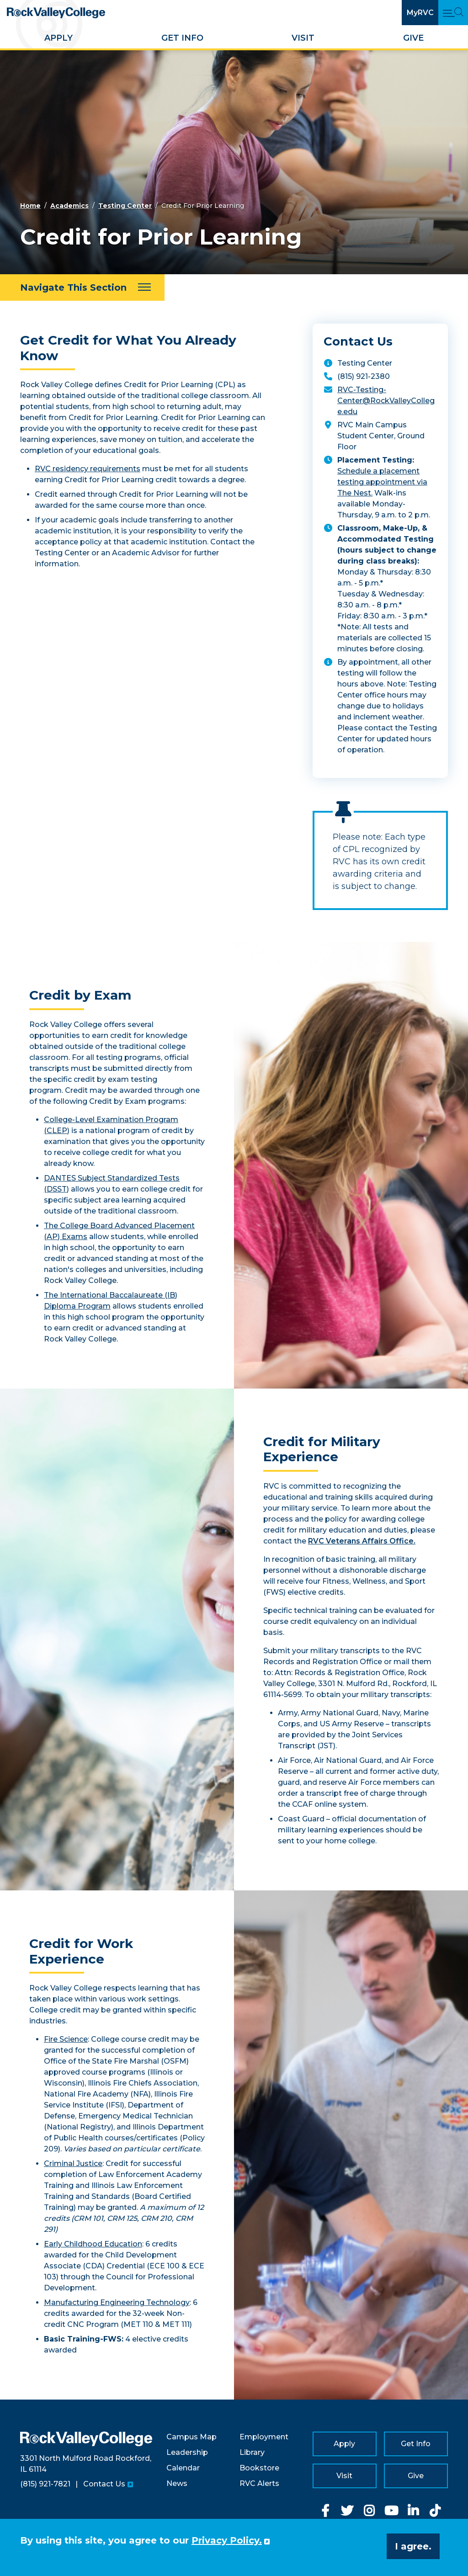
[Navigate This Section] (82, 287)
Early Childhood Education (93, 2244)
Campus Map (191, 2436)
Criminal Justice (73, 2163)
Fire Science (66, 2039)
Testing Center (125, 206)
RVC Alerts (259, 2483)
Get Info (182, 38)
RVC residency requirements (87, 468)
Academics (69, 206)
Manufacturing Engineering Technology (117, 2302)
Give (413, 38)
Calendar (183, 2468)
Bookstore (259, 2468)
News (176, 2483)
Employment (263, 2436)
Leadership (187, 2452)
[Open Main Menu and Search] (453, 12)
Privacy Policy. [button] (226, 2540)
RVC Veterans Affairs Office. (361, 1541)
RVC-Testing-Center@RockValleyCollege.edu (386, 400)
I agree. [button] (413, 2546)
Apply (58, 38)
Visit (303, 38)
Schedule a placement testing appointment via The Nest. (382, 482)
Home (30, 206)
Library (252, 2452)
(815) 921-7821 (45, 2484)
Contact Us (104, 2484)
